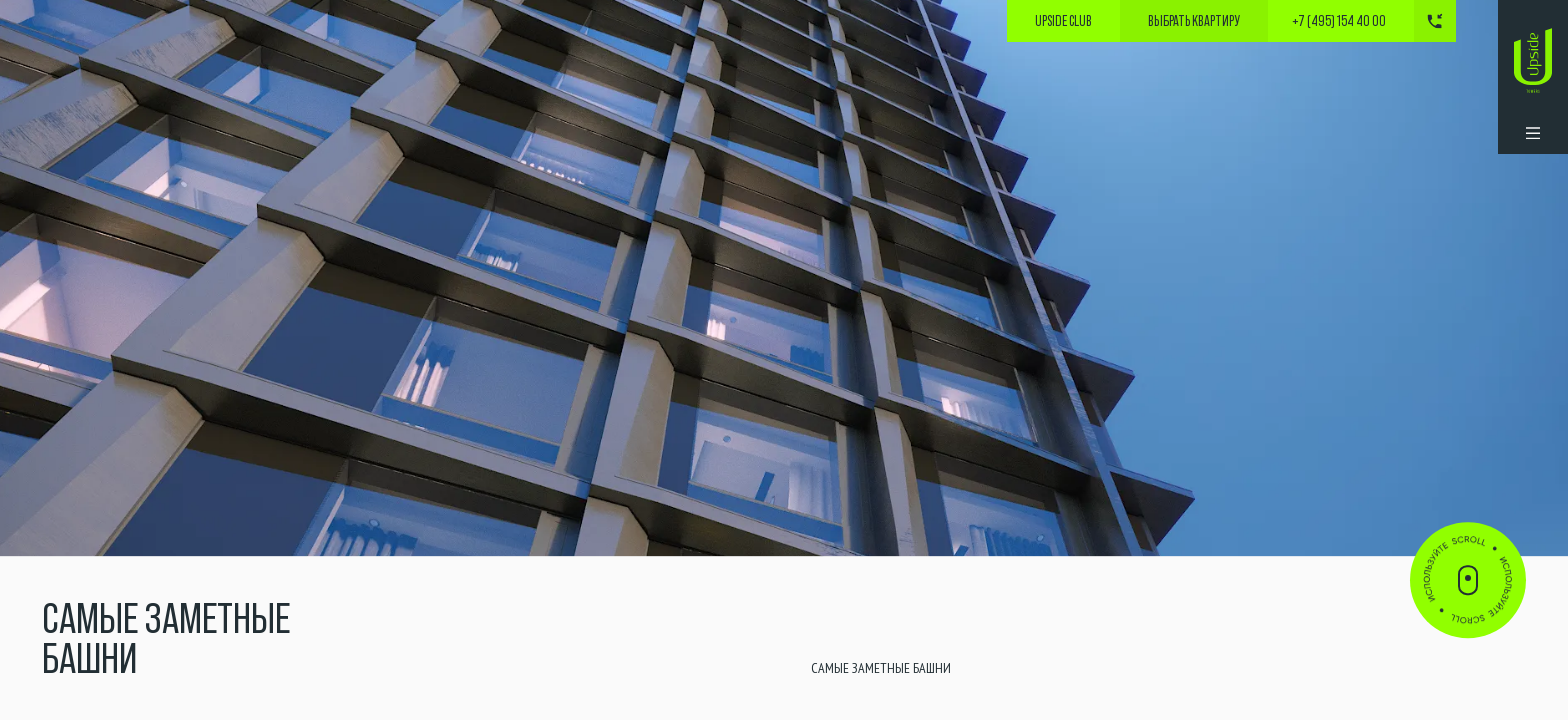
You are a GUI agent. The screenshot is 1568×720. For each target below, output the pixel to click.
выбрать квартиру (1194, 21)
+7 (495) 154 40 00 (1339, 21)
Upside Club (1063, 21)
